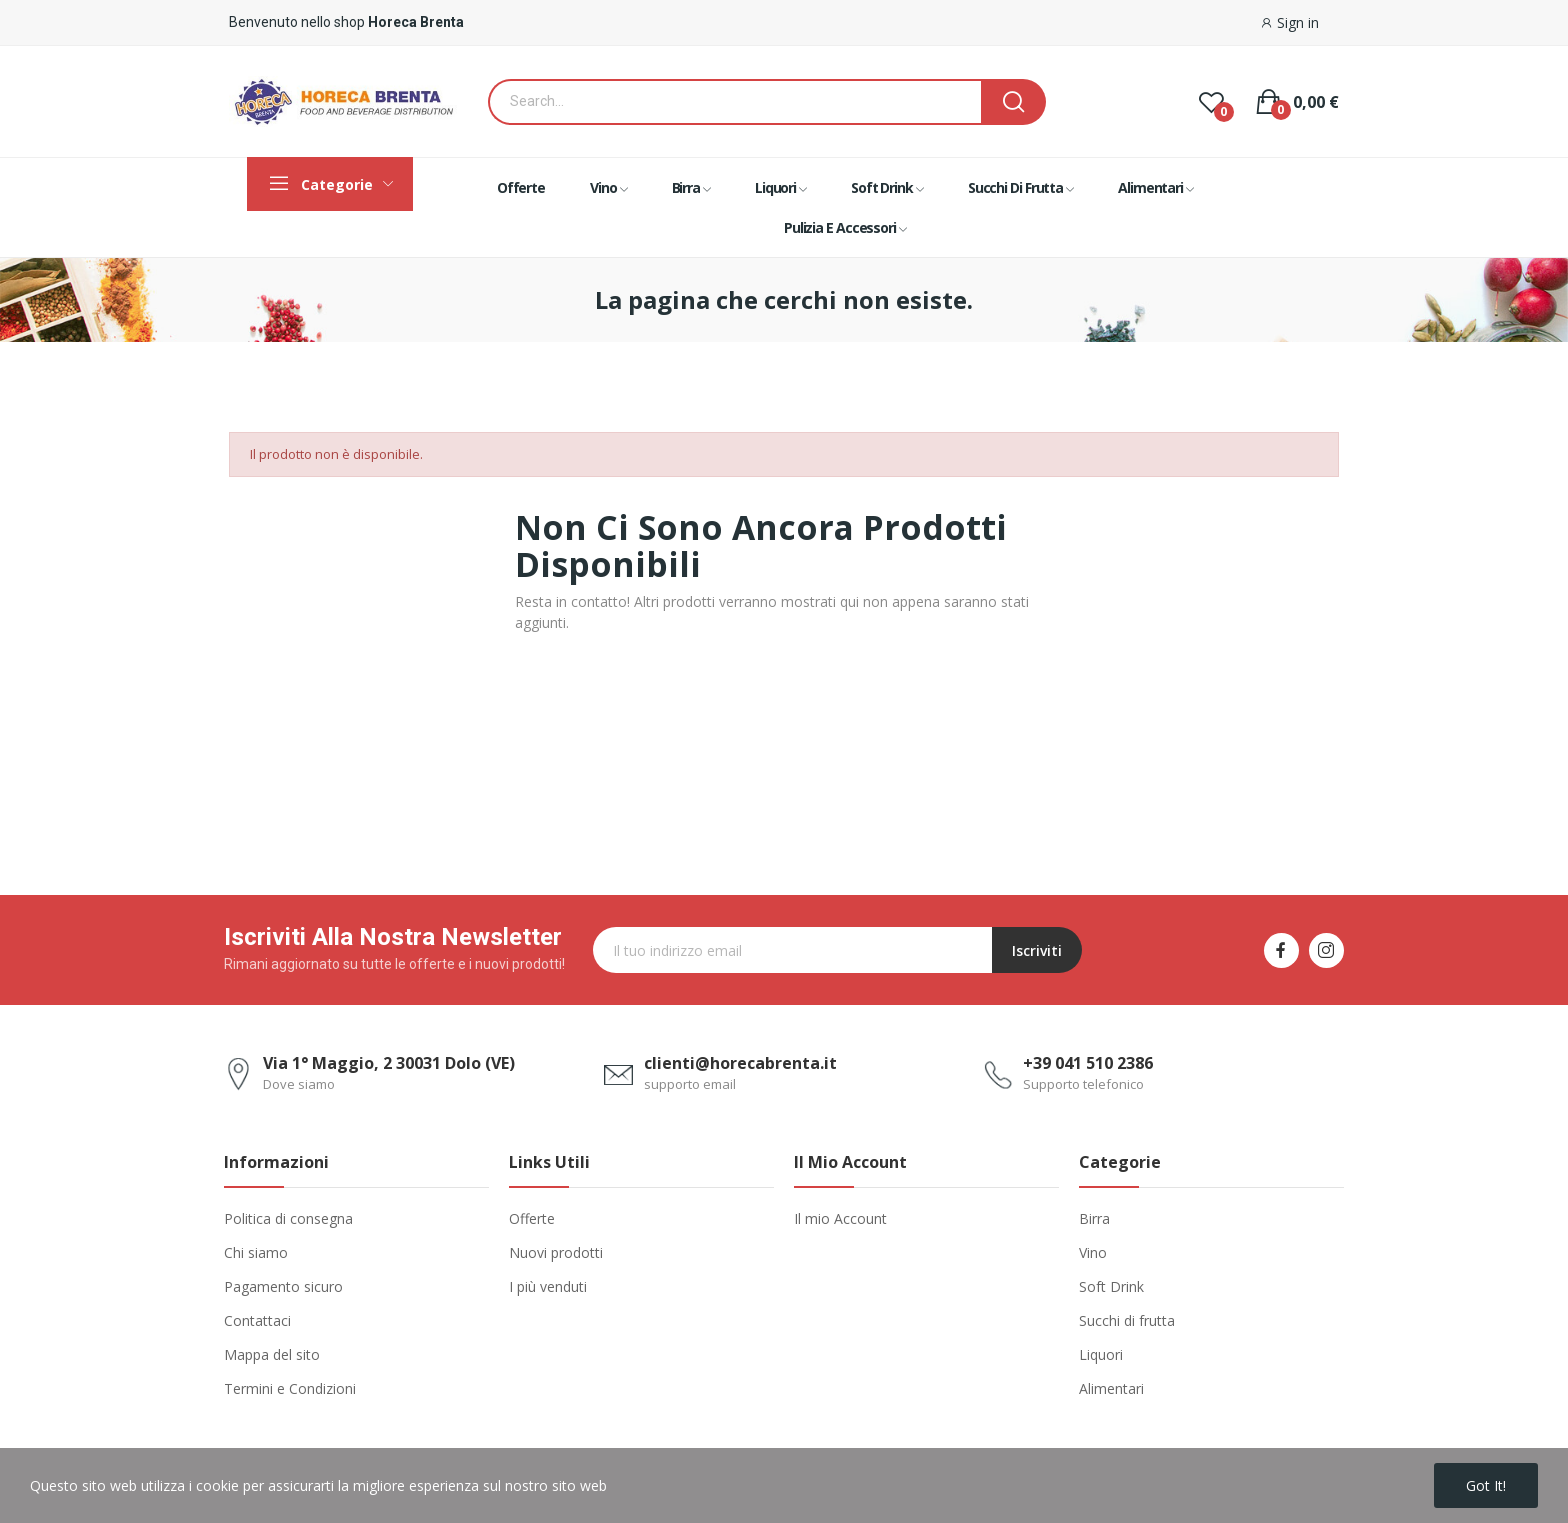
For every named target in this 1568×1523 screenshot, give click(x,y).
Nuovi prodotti (556, 1252)
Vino (1093, 1252)
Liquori (1101, 1354)
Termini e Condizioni (290, 1388)
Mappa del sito (272, 1354)
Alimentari (1111, 1388)
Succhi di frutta (1127, 1320)
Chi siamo (256, 1252)
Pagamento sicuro (283, 1286)
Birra (1094, 1218)
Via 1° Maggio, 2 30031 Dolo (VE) (389, 1063)
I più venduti (548, 1286)
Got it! (1486, 1485)
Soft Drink (1111, 1286)
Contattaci (257, 1320)
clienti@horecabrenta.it (740, 1063)
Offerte (532, 1218)
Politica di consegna (288, 1218)
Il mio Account (840, 1218)
